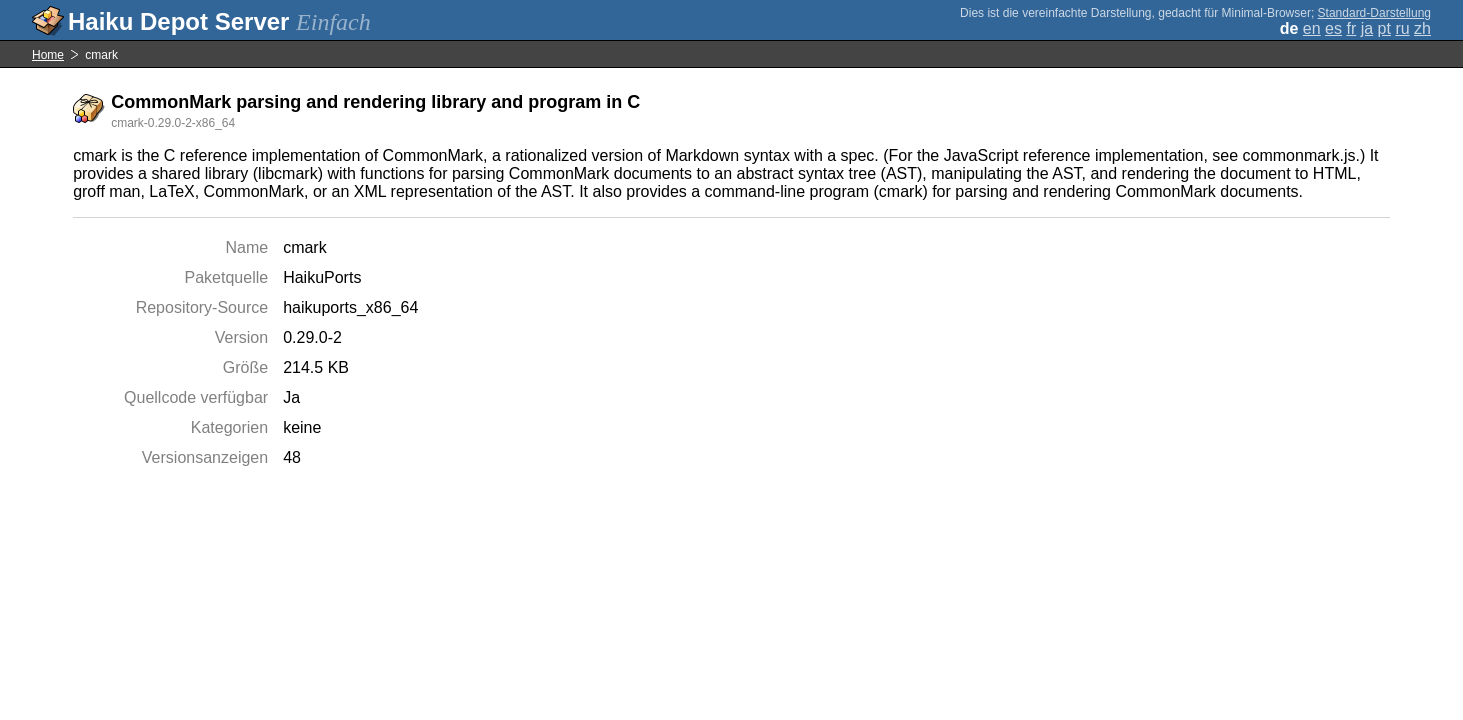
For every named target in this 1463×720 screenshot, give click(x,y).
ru (1402, 28)
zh (1422, 28)
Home (48, 55)
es (1333, 28)
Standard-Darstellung (1374, 13)
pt (1384, 28)
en (1312, 28)
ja (1367, 28)
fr (1351, 28)
